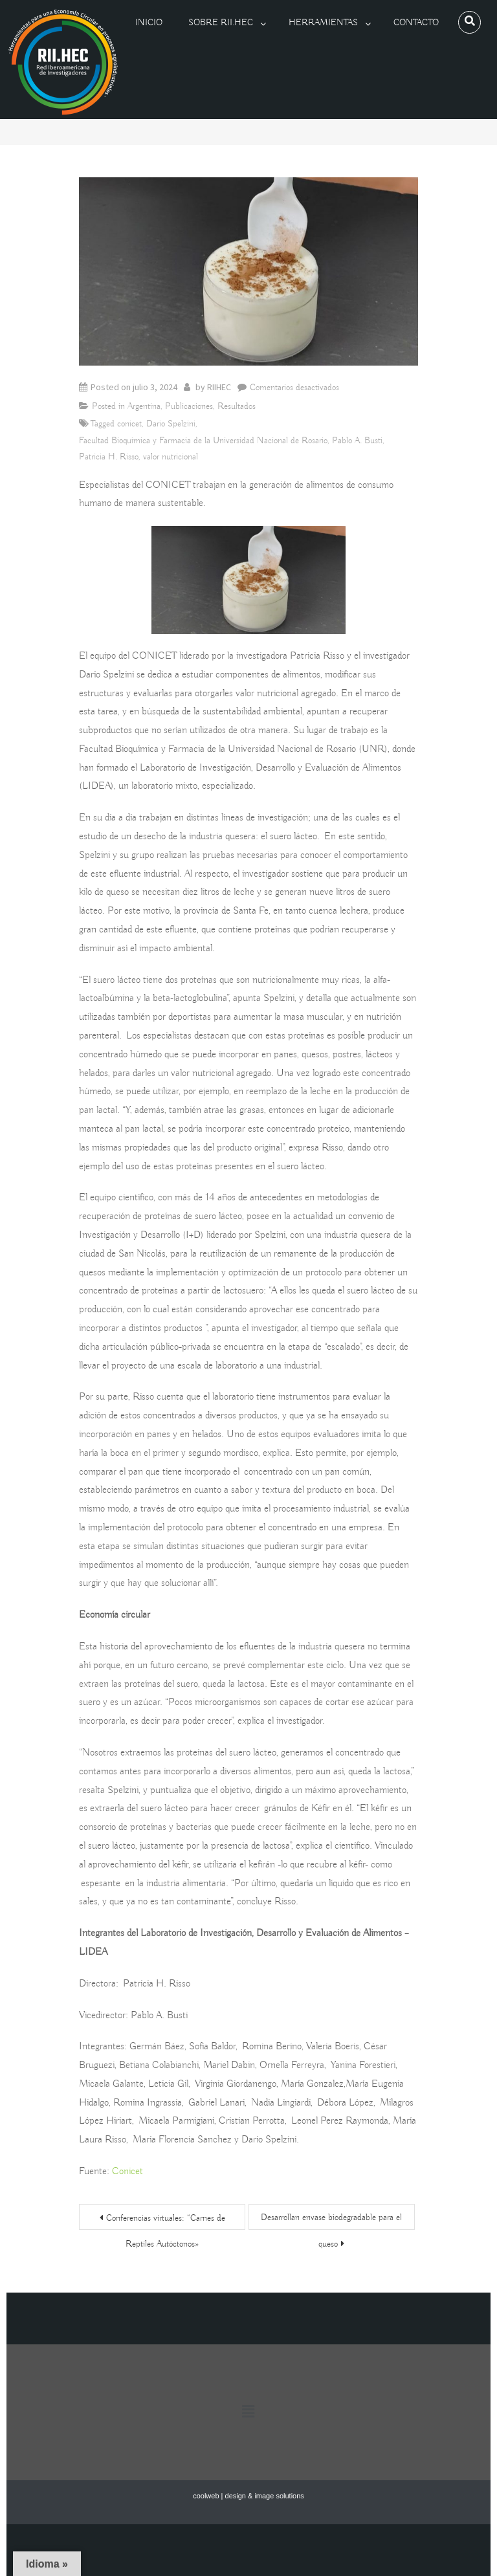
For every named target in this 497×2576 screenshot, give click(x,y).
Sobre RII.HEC (220, 22)
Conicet (127, 2171)
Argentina (143, 406)
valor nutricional (170, 457)
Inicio (148, 22)
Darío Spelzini (170, 424)
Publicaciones (189, 406)
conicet (129, 424)
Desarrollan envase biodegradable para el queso (331, 2221)
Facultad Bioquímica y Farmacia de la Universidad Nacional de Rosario (203, 440)
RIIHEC (219, 387)
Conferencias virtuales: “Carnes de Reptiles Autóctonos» (165, 2221)
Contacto (416, 22)
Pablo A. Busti (357, 440)
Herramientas (323, 22)
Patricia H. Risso (108, 457)
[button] (248, 2412)
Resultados (236, 406)
